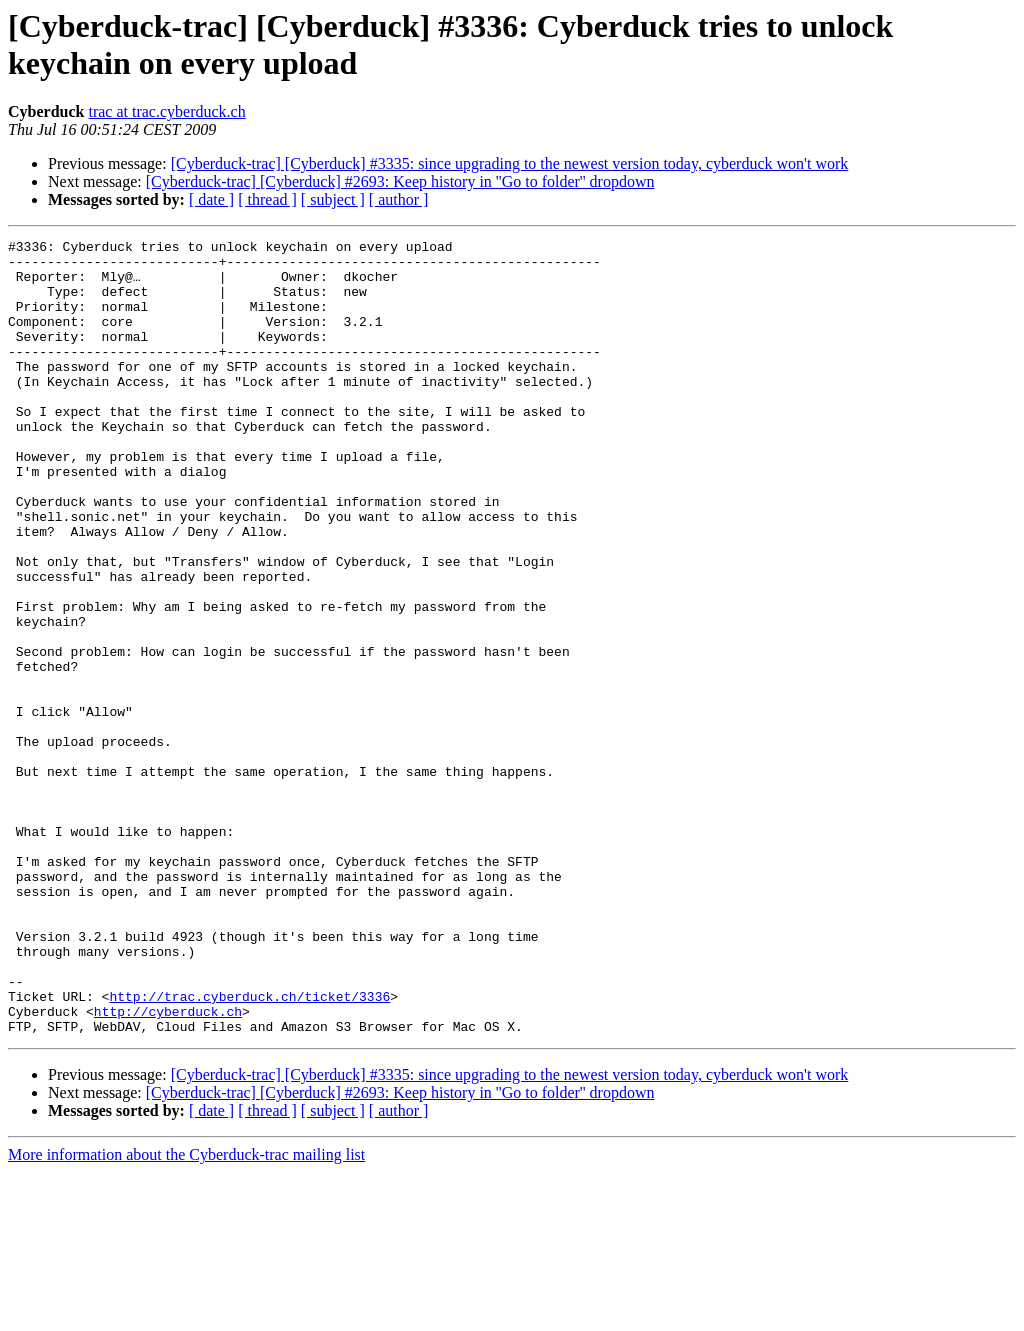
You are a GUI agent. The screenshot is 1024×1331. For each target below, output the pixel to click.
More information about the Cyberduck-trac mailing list (186, 1313)
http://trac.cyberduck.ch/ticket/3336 (249, 1149)
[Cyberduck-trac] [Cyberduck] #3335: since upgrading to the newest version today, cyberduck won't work (510, 163)
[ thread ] (267, 199)
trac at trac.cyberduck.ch (166, 111)
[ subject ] (333, 199)
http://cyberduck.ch (168, 1167)
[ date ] (211, 199)
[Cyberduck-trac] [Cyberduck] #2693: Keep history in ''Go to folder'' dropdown (400, 181)
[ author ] (399, 199)
